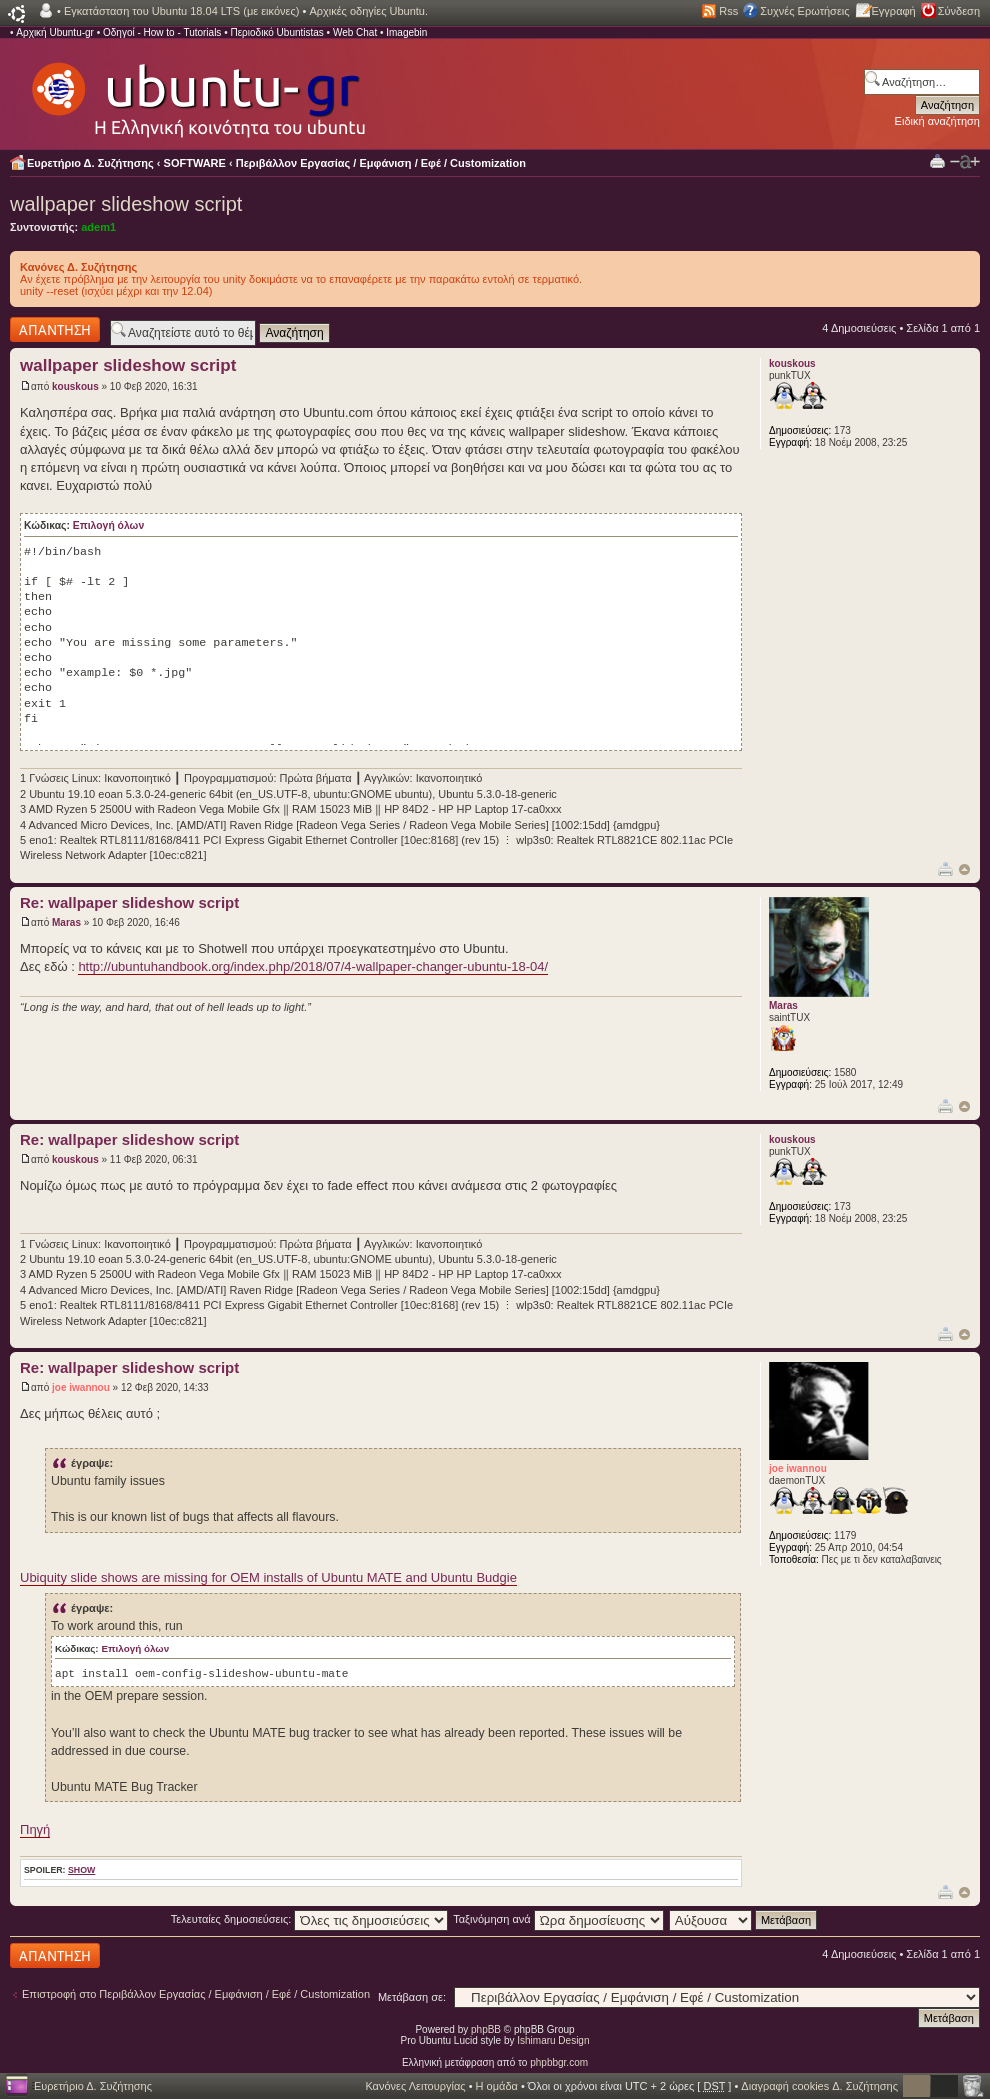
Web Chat (355, 32)
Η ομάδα (497, 2086)
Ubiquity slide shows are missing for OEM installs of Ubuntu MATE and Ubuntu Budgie (268, 1577)
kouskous (75, 386)
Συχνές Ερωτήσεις (804, 11)
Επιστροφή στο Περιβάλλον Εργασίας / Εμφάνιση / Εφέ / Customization (196, 1994)
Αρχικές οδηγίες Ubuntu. (368, 11)
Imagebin (406, 32)
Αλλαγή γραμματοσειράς (965, 162)
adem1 (98, 227)
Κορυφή (964, 869)
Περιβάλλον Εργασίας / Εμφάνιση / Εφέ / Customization (381, 163)
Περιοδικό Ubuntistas (276, 32)
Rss (728, 11)
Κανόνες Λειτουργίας (415, 2086)
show (81, 1870)
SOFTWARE (195, 163)
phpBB (486, 2029)
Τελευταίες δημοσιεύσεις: (310, 1919)
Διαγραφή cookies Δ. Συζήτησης (819, 2086)
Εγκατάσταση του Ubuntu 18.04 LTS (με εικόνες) (181, 11)
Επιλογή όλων (108, 525)
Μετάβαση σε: (412, 1997)
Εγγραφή (894, 11)
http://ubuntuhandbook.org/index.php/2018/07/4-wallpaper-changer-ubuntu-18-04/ (313, 966)
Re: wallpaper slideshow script (129, 902)
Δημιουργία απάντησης (55, 329)
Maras (66, 922)
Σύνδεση (959, 11)
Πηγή (35, 1829)
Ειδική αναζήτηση (937, 121)
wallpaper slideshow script (126, 204)
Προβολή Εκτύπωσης (937, 160)
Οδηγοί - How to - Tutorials (162, 32)
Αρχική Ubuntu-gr (55, 32)
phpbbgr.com (559, 2062)
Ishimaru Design (553, 2040)
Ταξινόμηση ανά (558, 1919)
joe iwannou (81, 1387)
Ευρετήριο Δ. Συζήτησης (90, 163)
